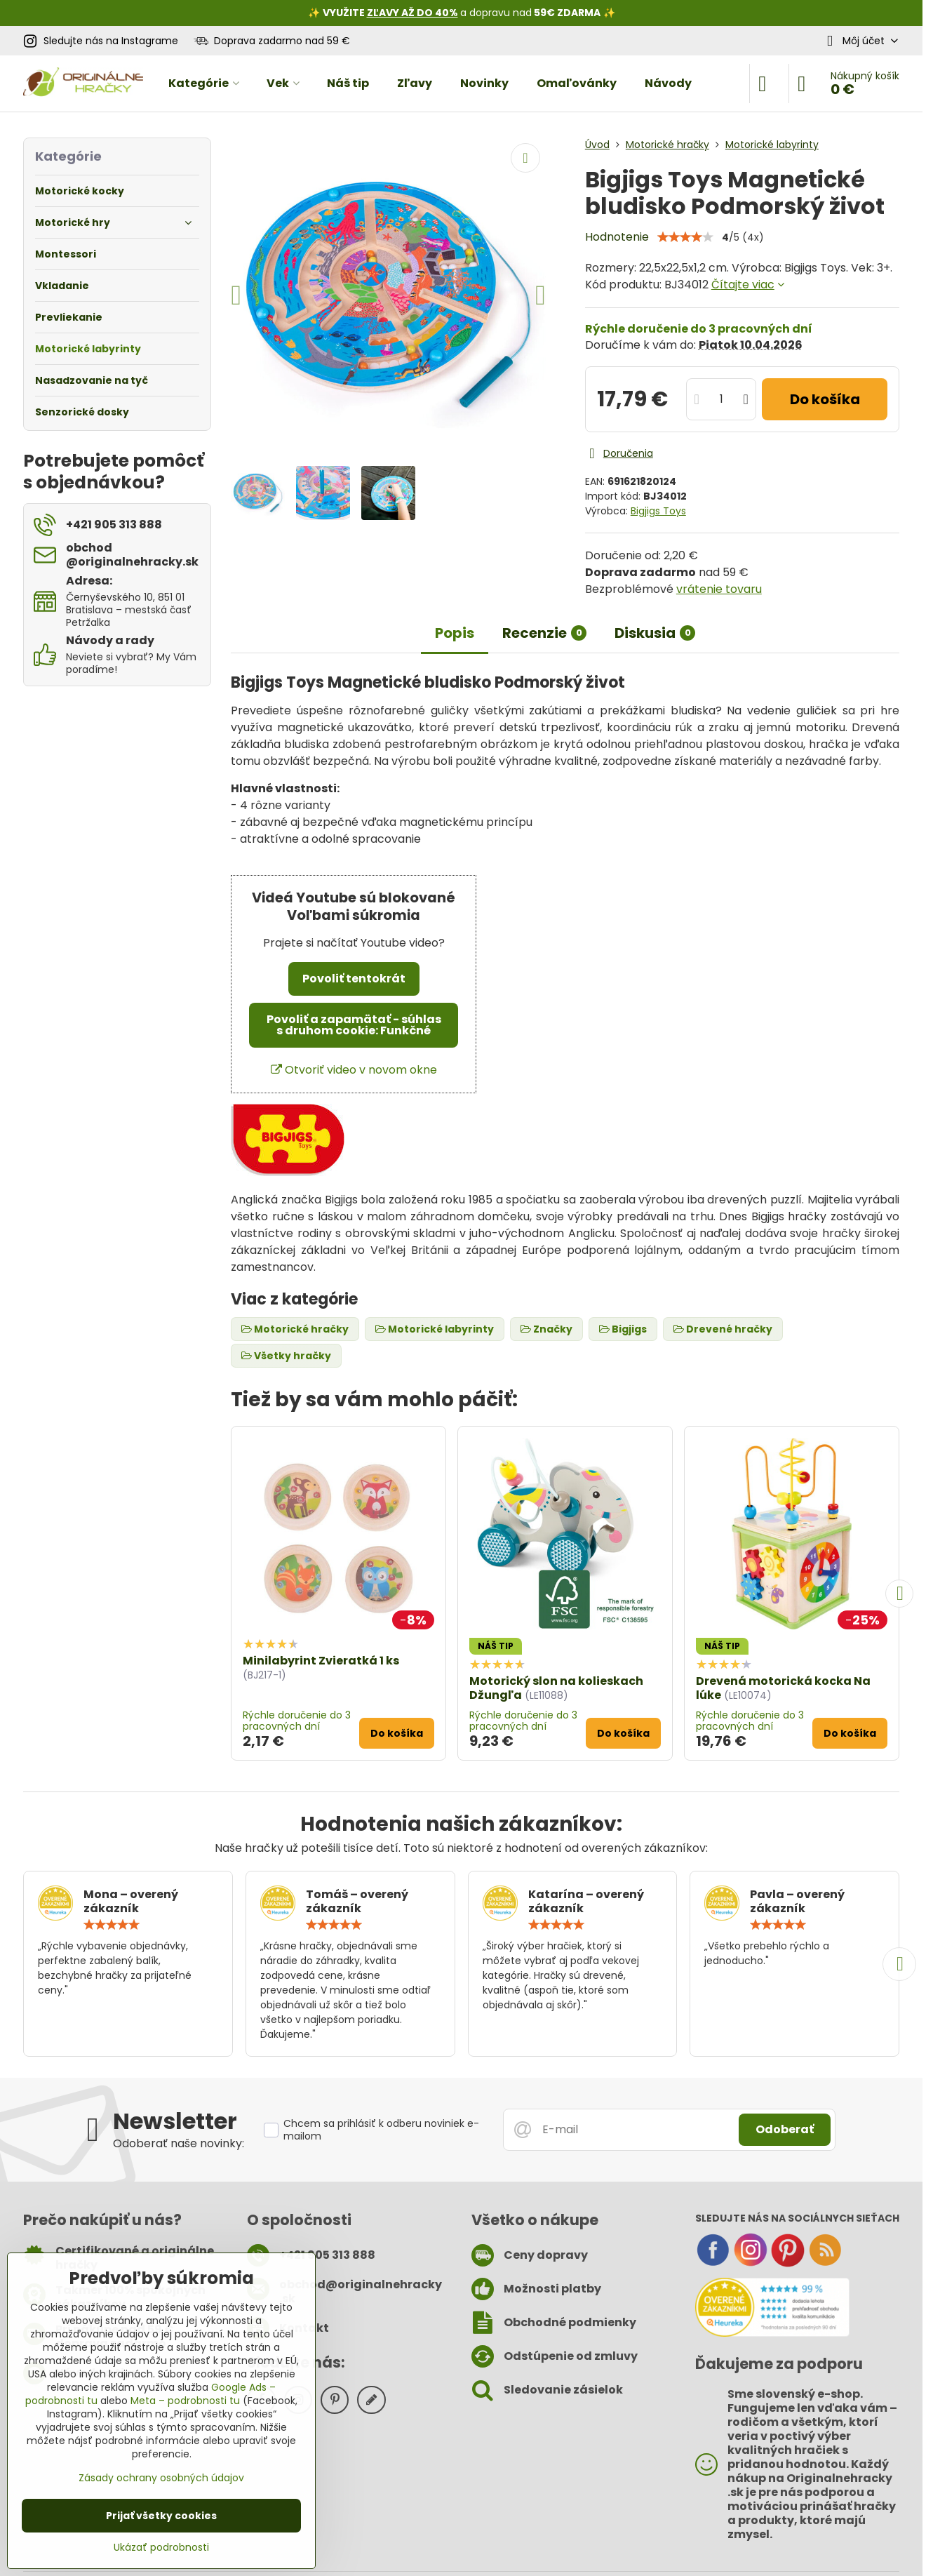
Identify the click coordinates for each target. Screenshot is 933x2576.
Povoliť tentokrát (353, 978)
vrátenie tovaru (719, 589)
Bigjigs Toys (658, 511)
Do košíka (825, 399)
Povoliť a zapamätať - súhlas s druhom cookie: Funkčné (354, 1025)
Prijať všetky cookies (161, 2516)
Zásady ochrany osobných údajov (161, 2478)
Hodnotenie (617, 237)
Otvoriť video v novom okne (354, 1070)
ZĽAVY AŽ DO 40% (412, 13)
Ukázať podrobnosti (161, 2547)
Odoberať (785, 2129)
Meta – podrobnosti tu (185, 2401)
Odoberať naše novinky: (178, 2143)
